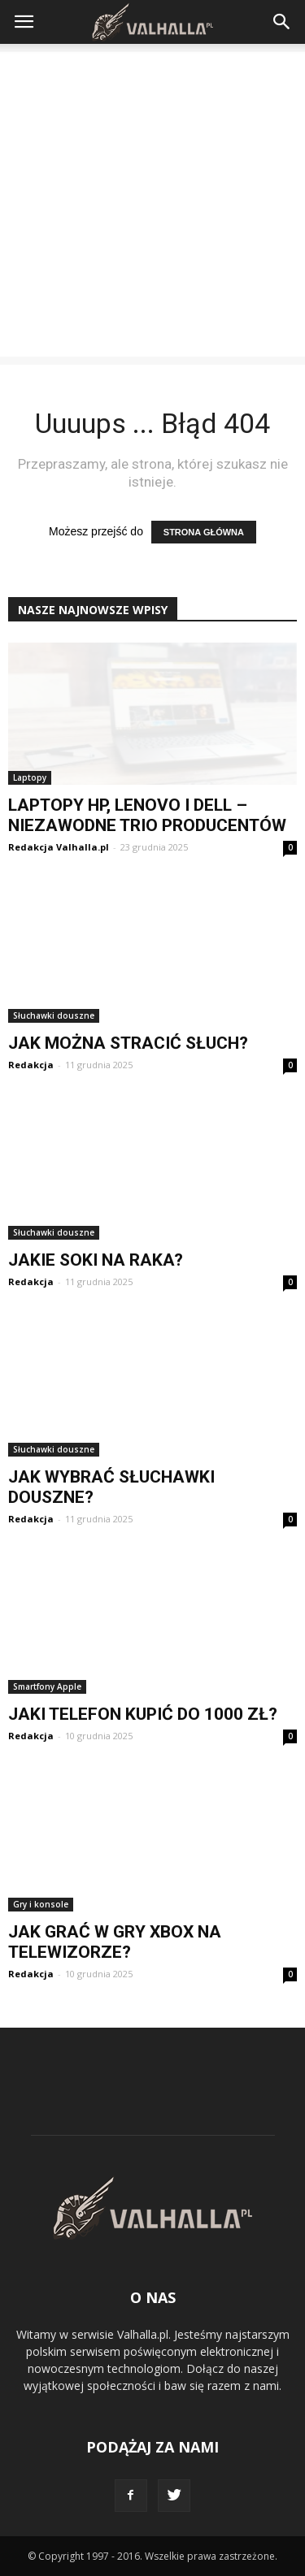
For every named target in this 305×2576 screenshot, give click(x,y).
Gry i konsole (40, 1904)
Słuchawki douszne (53, 1015)
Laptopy (29, 777)
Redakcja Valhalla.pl (58, 847)
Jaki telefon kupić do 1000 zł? (142, 1714)
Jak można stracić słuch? (128, 1043)
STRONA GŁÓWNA (203, 532)
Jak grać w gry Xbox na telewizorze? (114, 1942)
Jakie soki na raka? (95, 1260)
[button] (282, 22)
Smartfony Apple (47, 1686)
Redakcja (31, 1065)
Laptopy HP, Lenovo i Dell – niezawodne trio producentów (147, 815)
